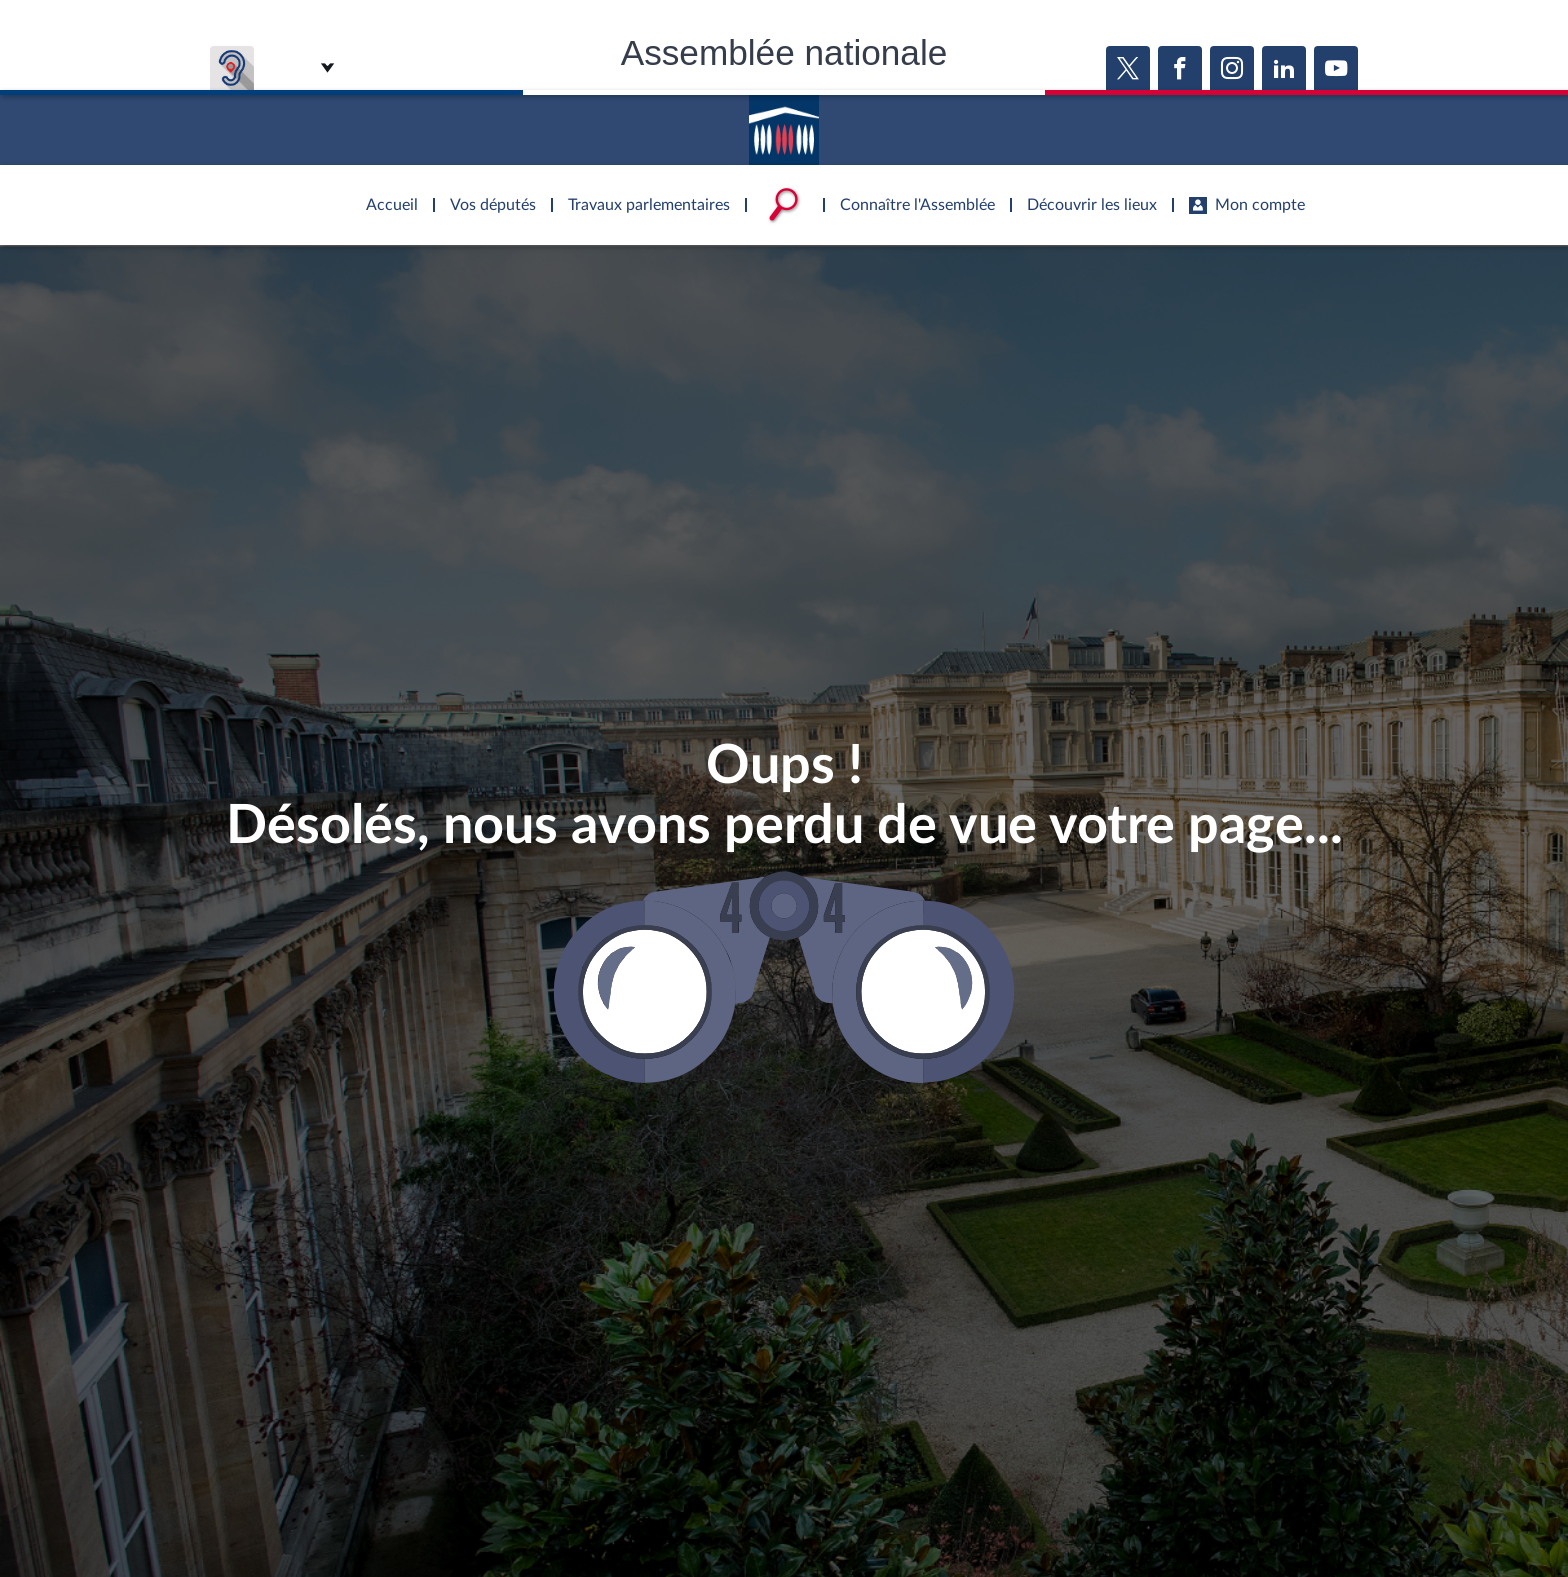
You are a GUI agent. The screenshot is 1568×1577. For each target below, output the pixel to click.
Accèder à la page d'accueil (784, 123)
